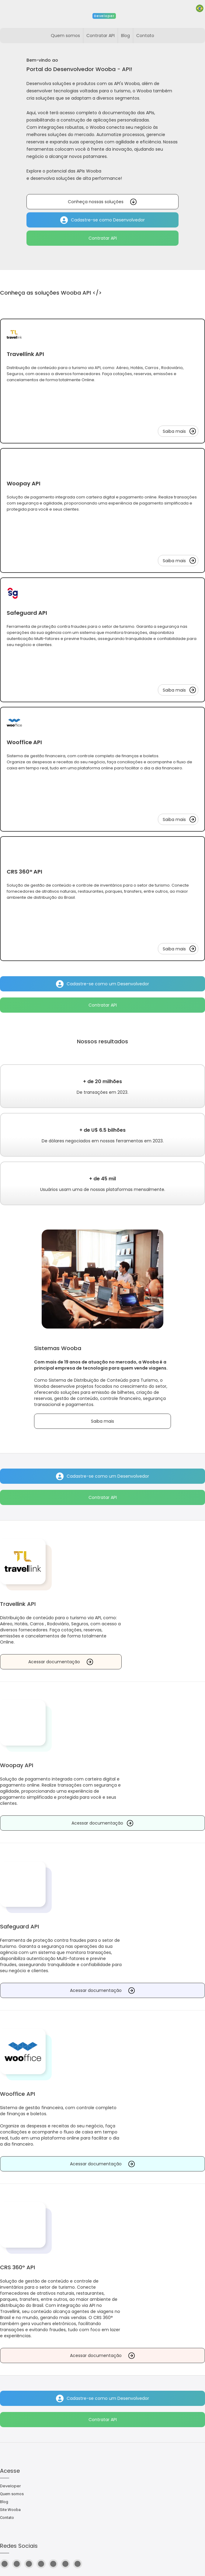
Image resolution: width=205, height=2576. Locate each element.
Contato (7, 2517)
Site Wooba (10, 2509)
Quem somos (12, 2494)
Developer (10, 2486)
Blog (4, 2501)
